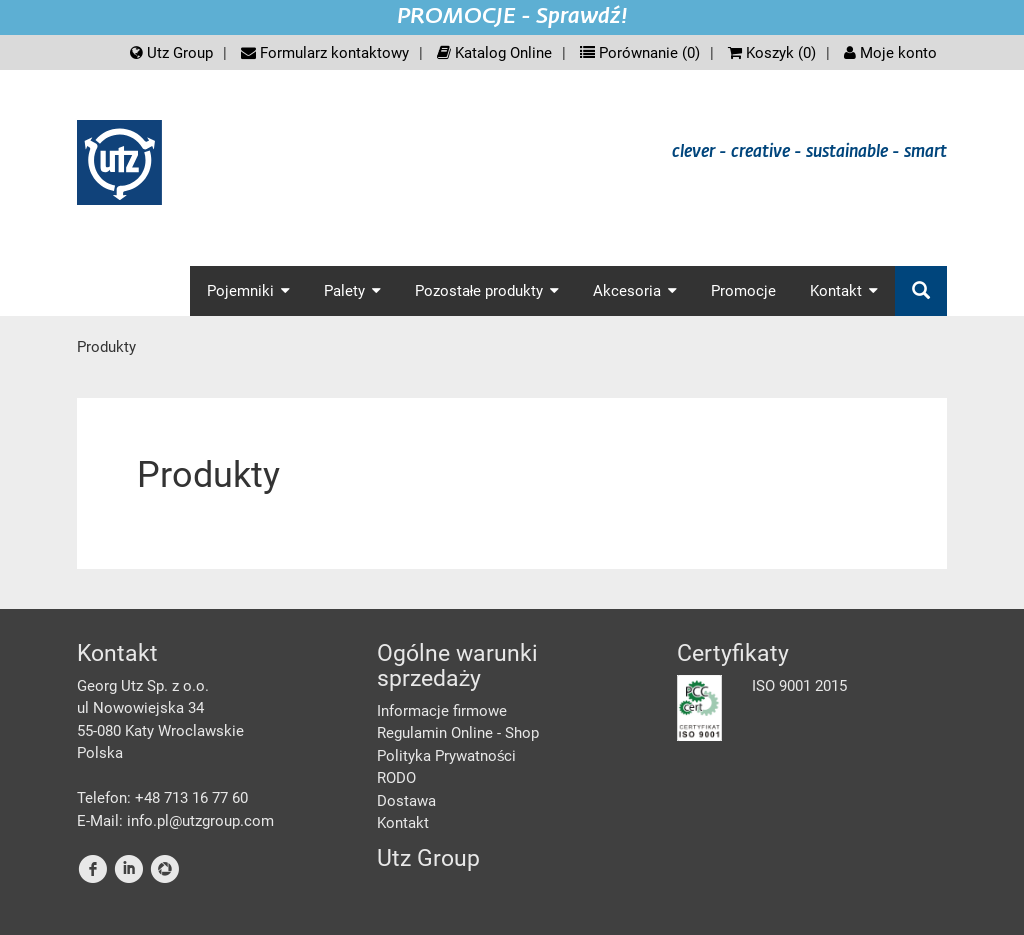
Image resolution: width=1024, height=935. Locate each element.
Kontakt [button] (844, 291)
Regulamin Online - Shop (458, 733)
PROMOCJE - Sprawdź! (512, 17)
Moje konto (890, 53)
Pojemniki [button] (248, 291)
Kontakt (403, 823)
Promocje (743, 291)
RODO (396, 778)
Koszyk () (772, 53)
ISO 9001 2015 (799, 686)
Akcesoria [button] (635, 291)
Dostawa (406, 801)
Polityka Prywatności (447, 756)
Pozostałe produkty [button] (487, 291)
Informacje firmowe (442, 711)
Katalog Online (494, 53)
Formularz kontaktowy (325, 53)
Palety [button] (352, 291)
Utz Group (171, 53)
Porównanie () (640, 53)
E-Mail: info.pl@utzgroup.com (175, 821)
